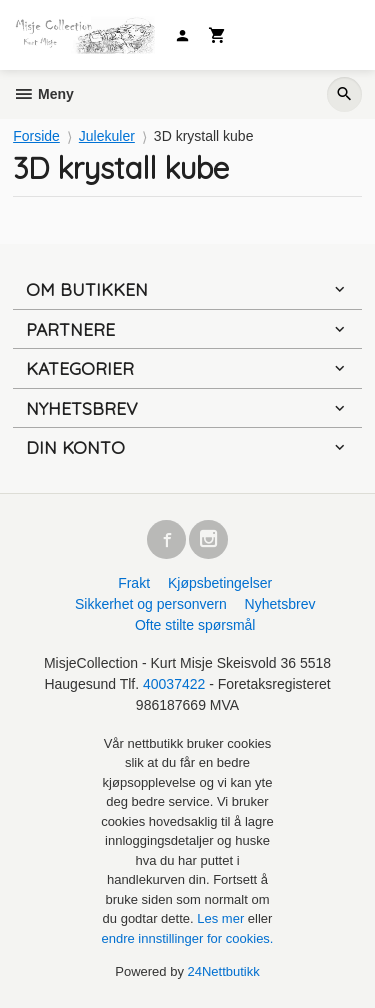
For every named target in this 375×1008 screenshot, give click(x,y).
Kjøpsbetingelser (220, 583)
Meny (43, 94)
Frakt (134, 583)
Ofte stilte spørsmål (195, 625)
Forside (36, 136)
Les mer (222, 918)
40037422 (174, 684)
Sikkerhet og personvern (151, 604)
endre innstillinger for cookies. (188, 938)
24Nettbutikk (224, 971)
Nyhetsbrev (280, 604)
